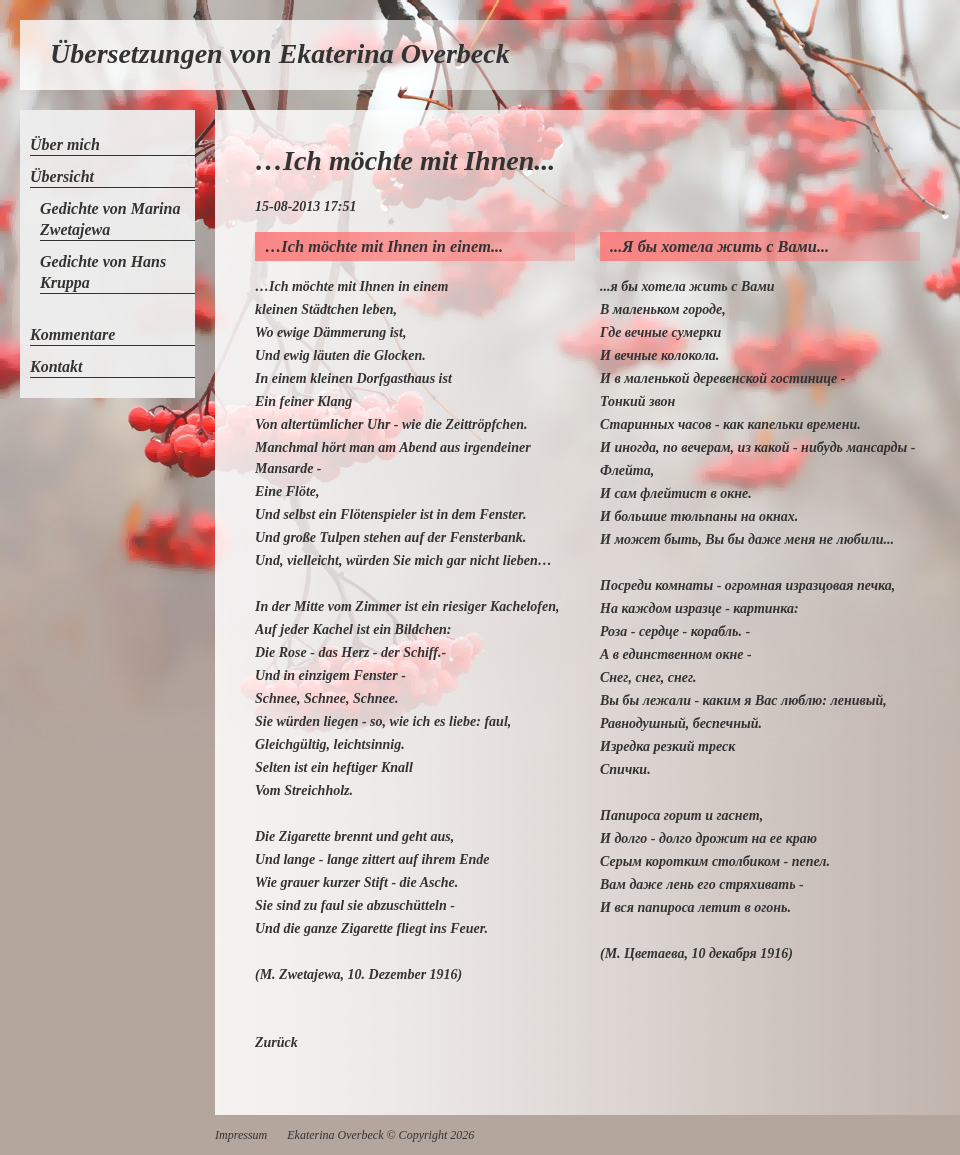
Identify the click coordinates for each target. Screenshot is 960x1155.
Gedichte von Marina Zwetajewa (110, 219)
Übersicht (62, 176)
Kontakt (56, 366)
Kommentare (72, 334)
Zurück (276, 1042)
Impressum (241, 1135)
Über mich (65, 144)
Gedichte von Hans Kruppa (103, 272)
